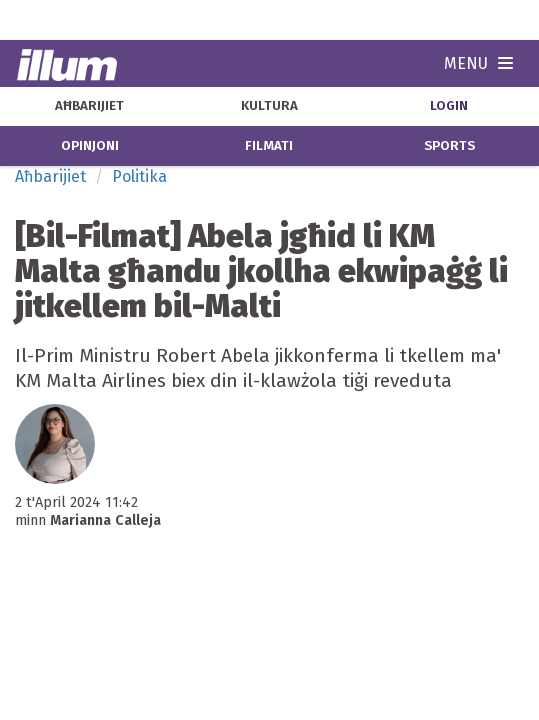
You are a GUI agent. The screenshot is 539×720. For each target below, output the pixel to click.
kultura (269, 106)
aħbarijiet (89, 106)
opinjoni (90, 146)
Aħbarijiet (50, 176)
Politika (139, 176)
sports (449, 146)
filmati (269, 146)
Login (449, 106)
